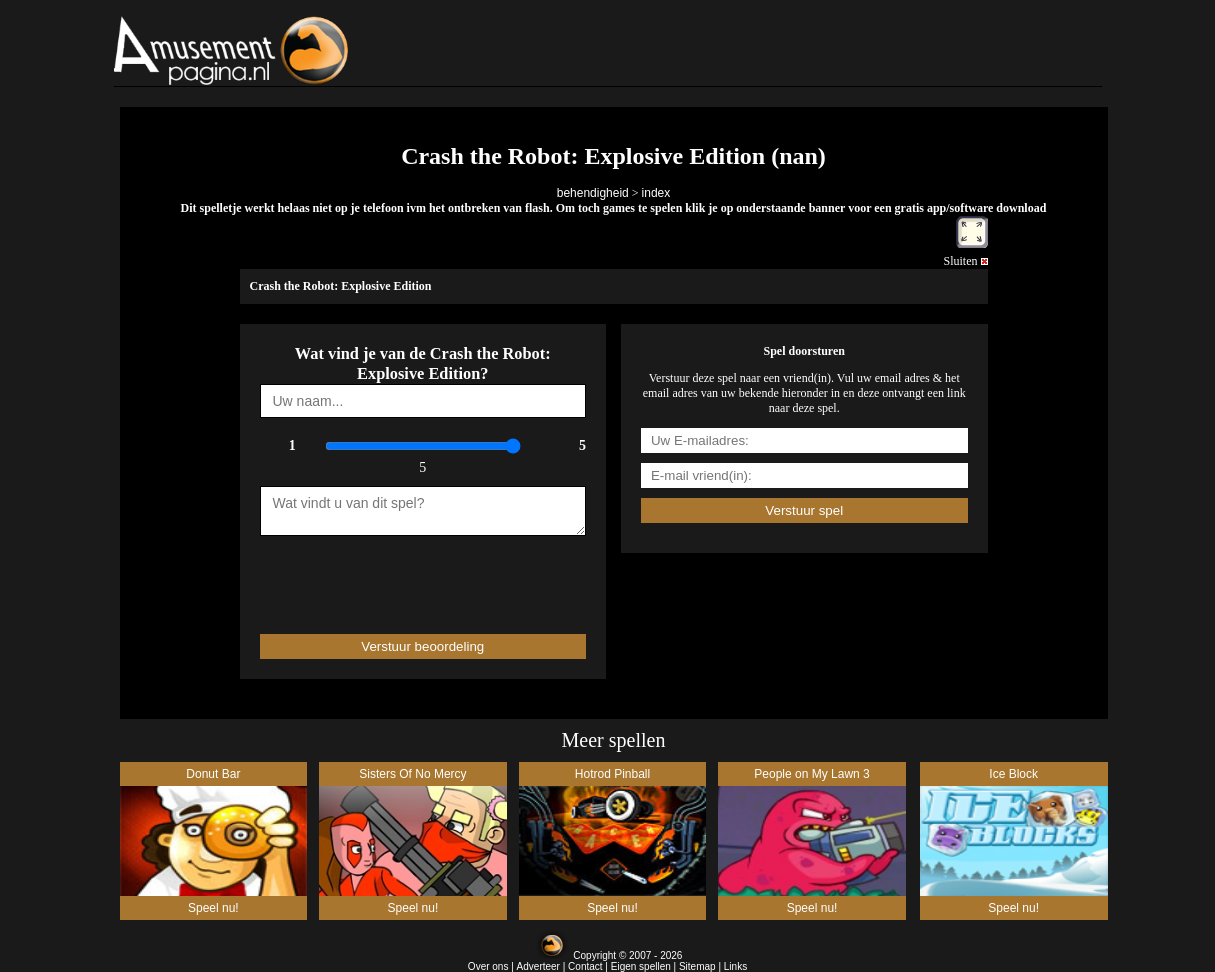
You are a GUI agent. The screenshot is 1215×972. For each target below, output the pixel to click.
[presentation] (377, 576)
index (656, 193)
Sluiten (965, 261)
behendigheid (593, 193)
